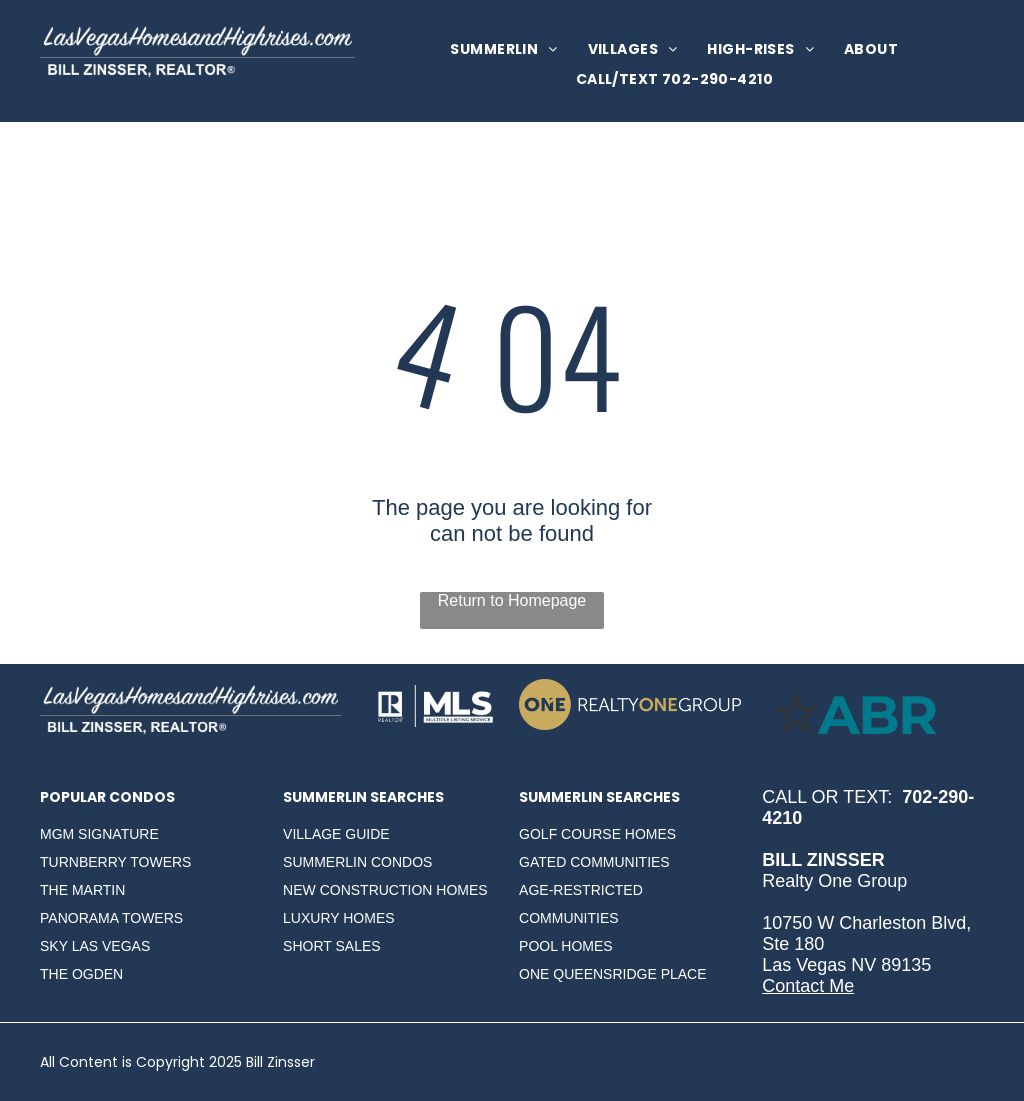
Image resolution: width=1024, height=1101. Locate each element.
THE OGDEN (81, 974)
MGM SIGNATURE (99, 834)
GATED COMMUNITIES (594, 862)
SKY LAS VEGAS (95, 946)
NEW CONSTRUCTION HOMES (385, 890)
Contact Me (808, 986)
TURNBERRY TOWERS (115, 862)
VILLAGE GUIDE (336, 834)
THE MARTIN (82, 890)
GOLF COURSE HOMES (597, 834)
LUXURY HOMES (339, 918)
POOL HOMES (566, 946)
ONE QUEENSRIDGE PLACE (613, 974)
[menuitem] (503, 49)
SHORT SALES (332, 946)
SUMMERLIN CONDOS (357, 862)
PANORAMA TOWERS (111, 918)
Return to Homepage (512, 600)
